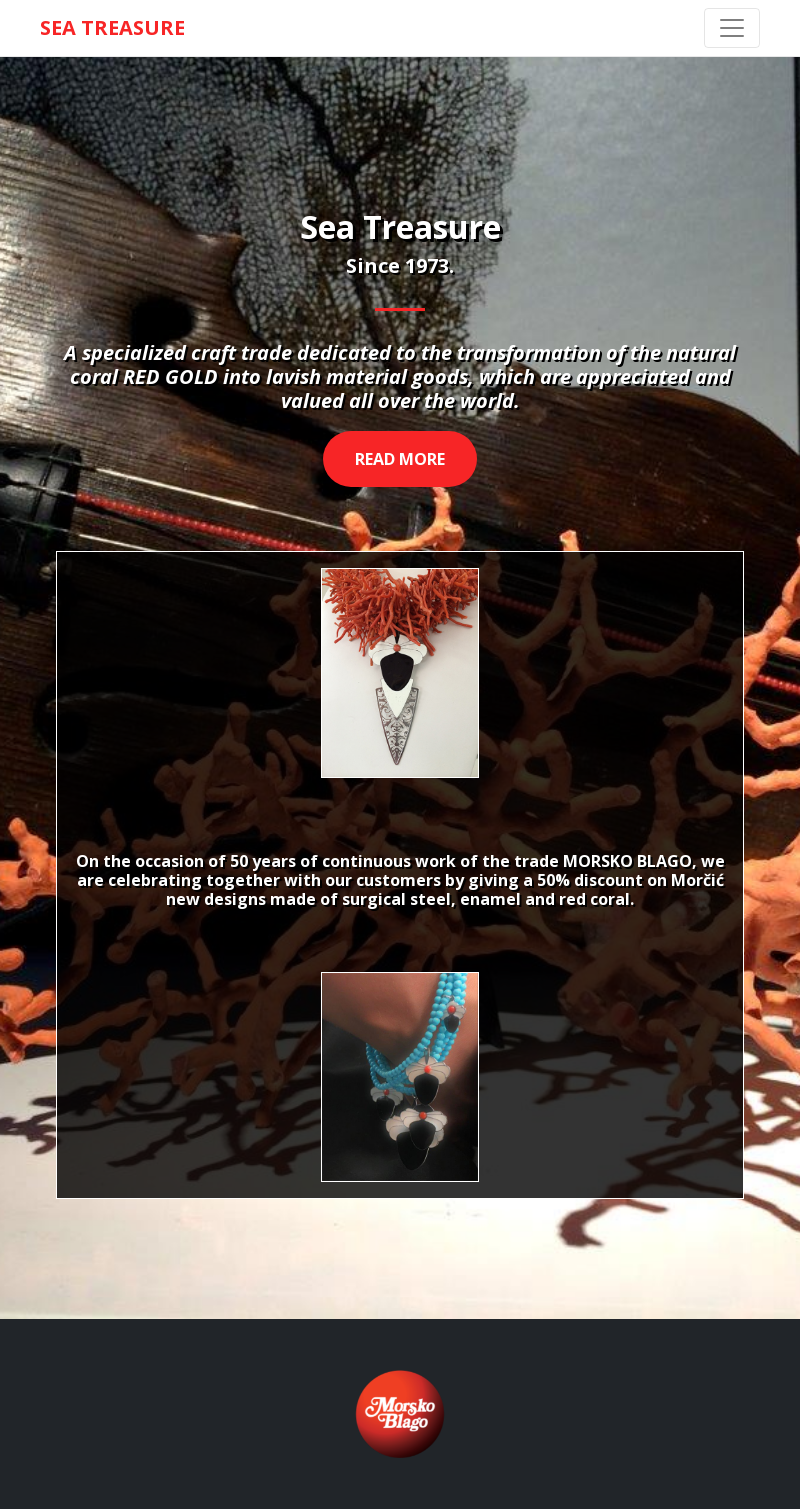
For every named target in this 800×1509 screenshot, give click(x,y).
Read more (400, 459)
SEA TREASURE (112, 27)
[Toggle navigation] (732, 28)
